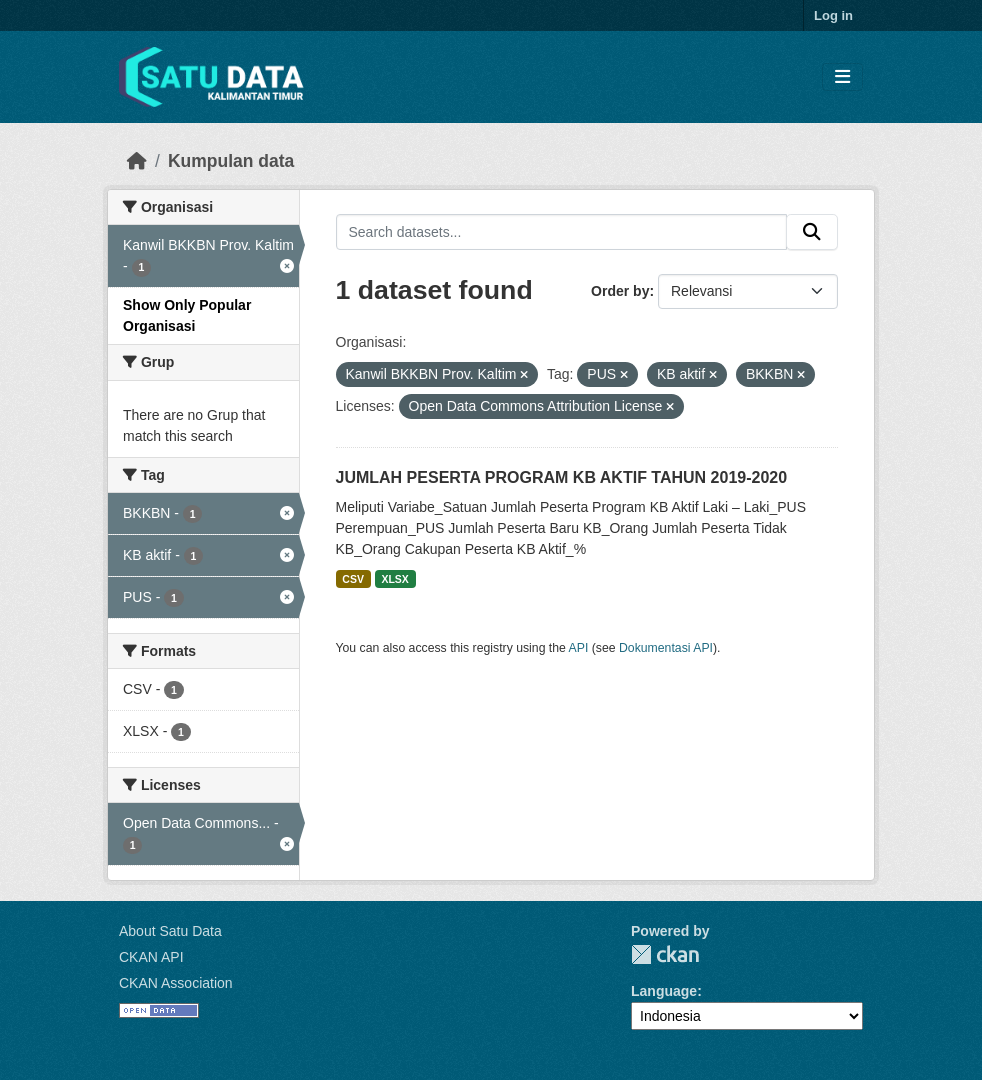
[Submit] (812, 232)
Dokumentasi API (666, 648)
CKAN (665, 954)
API (579, 648)
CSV (353, 579)
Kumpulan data (231, 161)
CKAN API (151, 957)
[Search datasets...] (562, 232)
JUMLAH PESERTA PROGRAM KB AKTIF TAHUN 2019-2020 (562, 477)
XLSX (394, 579)
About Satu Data (170, 931)
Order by (620, 291)
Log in (833, 15)
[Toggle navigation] (842, 77)
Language (664, 991)
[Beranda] (137, 161)
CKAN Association (176, 983)
